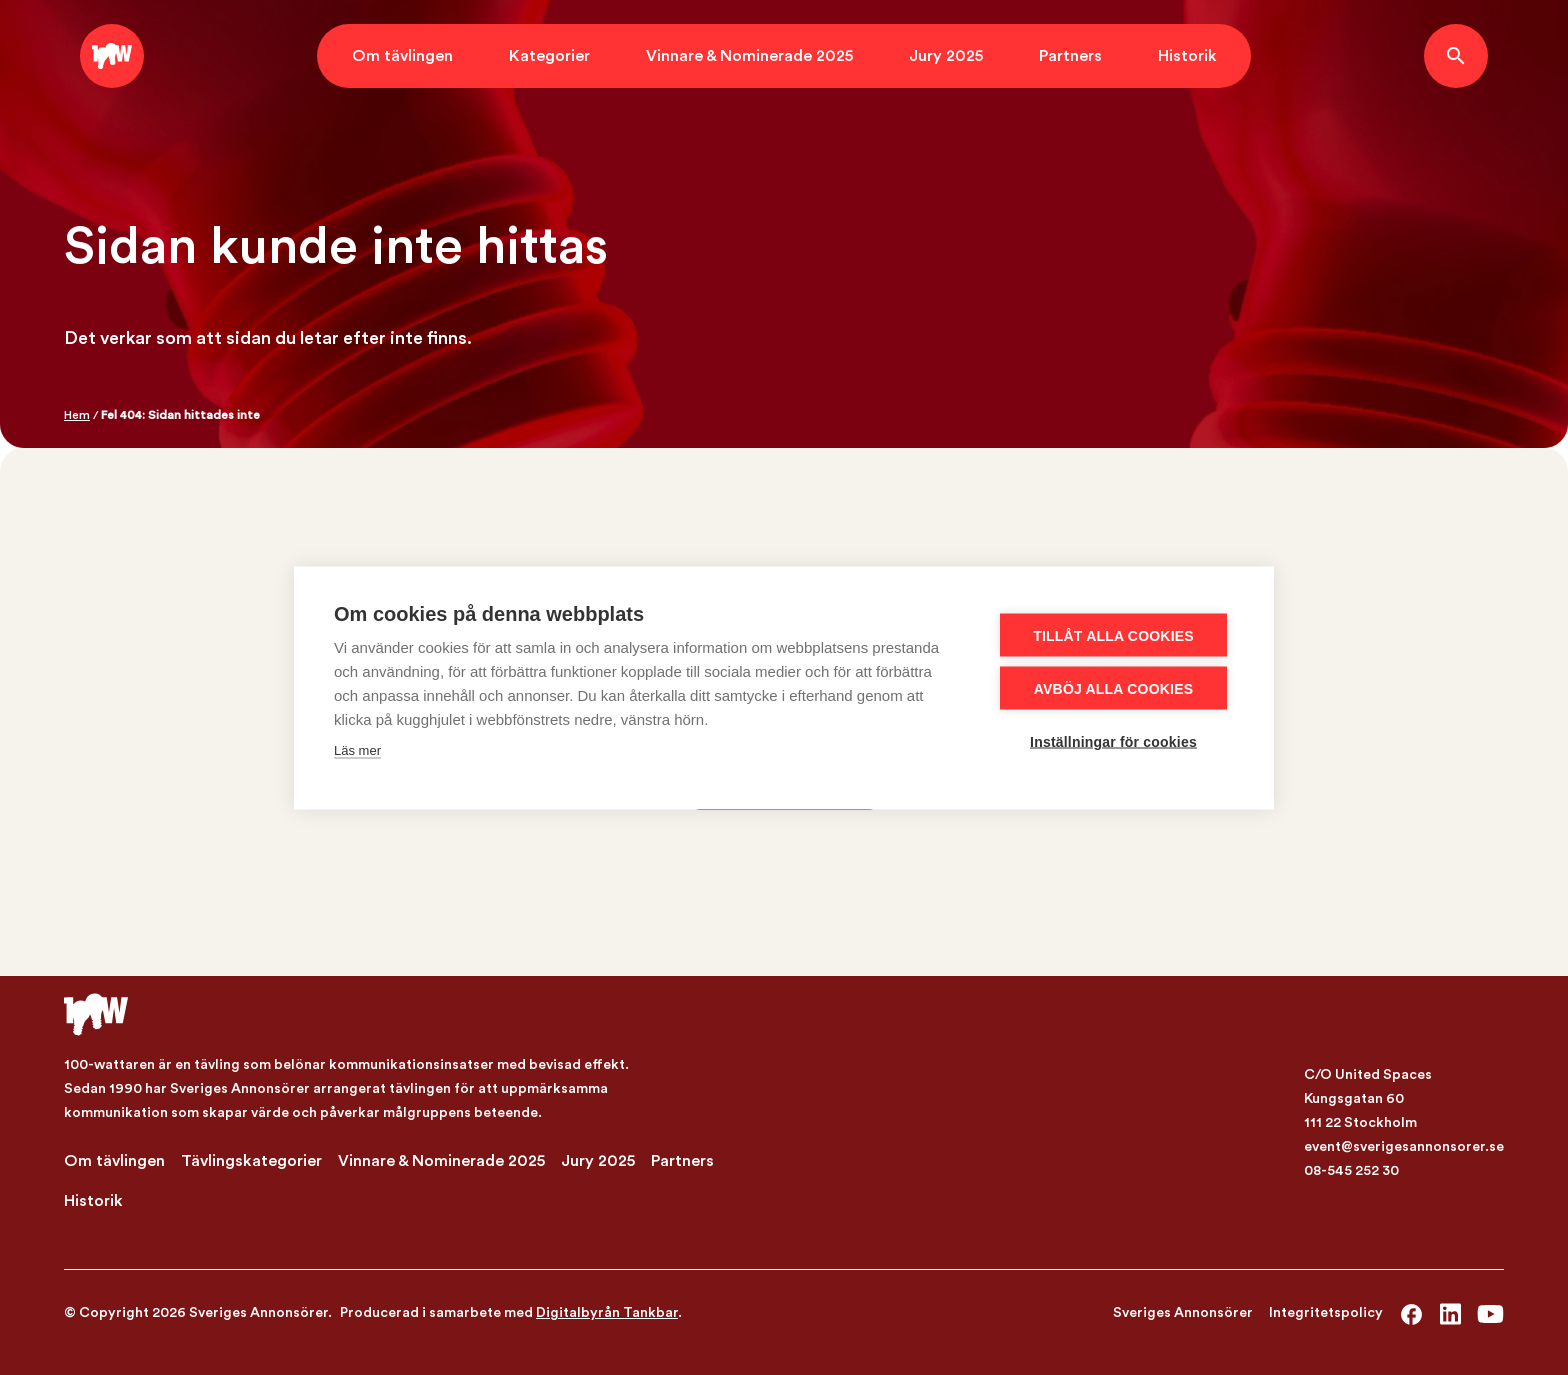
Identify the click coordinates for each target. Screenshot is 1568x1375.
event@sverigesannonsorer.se (1404, 1147)
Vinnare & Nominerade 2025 (749, 56)
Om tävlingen (402, 56)
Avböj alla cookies (1113, 688)
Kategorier (549, 56)
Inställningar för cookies (1113, 741)
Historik (1187, 56)
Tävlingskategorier (251, 1161)
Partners (1070, 56)
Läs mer (357, 749)
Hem (77, 415)
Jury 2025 (946, 56)
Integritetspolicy (1326, 1313)
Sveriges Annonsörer (1183, 1313)
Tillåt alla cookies (1113, 635)
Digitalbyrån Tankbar (607, 1313)
